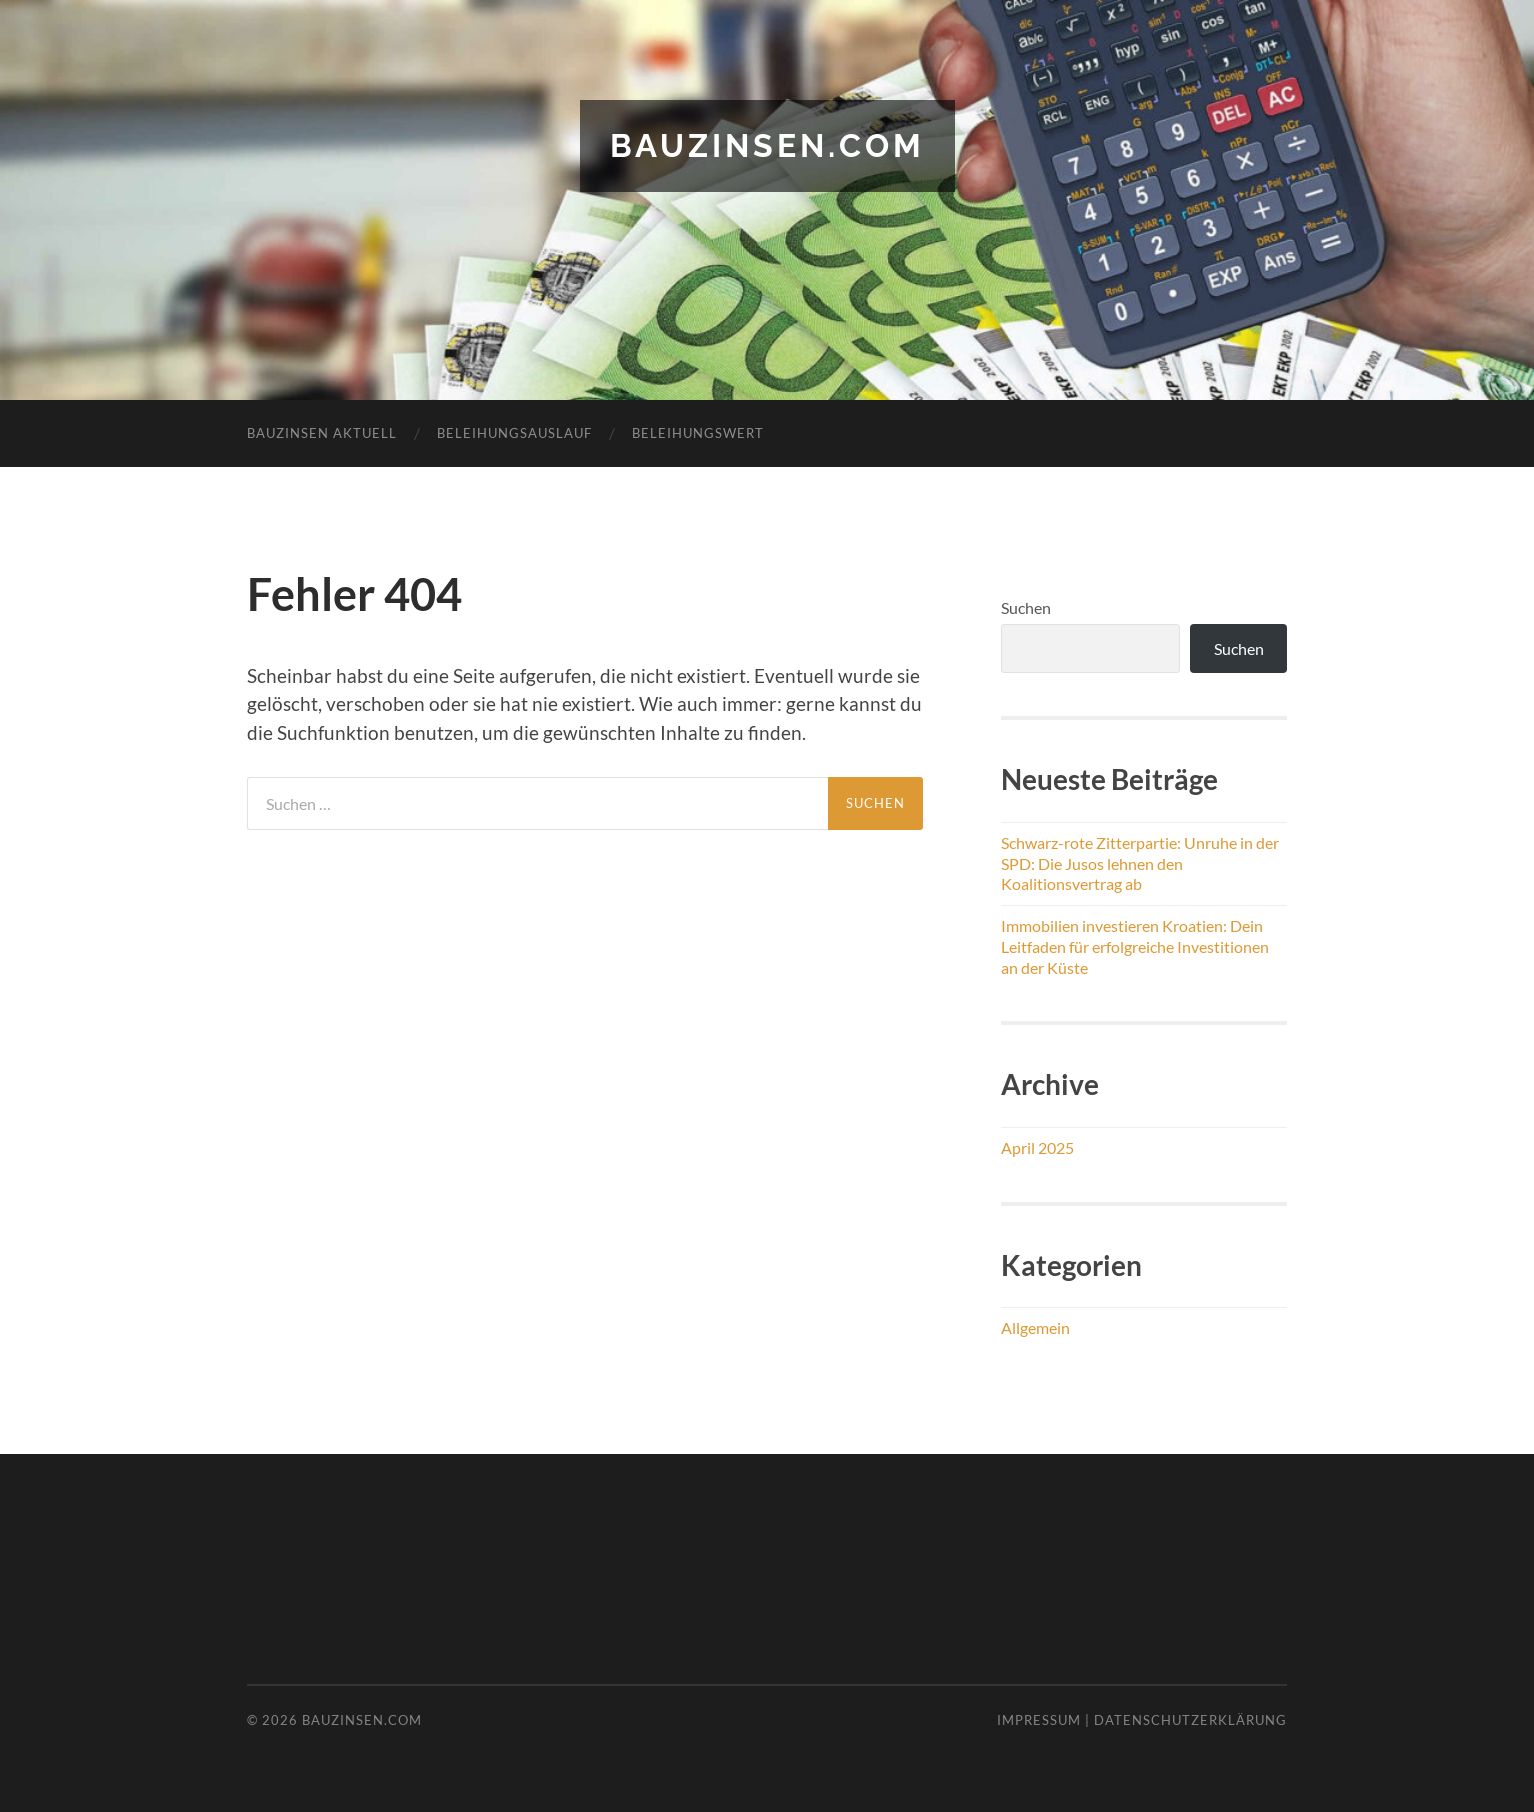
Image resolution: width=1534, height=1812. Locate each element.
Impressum (1039, 1720)
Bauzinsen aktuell (322, 433)
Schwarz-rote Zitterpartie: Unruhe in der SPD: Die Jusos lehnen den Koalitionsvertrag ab (1140, 863)
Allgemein (1035, 1327)
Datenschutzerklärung (1190, 1720)
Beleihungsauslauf (514, 433)
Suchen (1026, 607)
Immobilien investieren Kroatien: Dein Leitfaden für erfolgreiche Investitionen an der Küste (1135, 946)
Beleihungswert (698, 433)
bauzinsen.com (767, 145)
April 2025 (1037, 1147)
